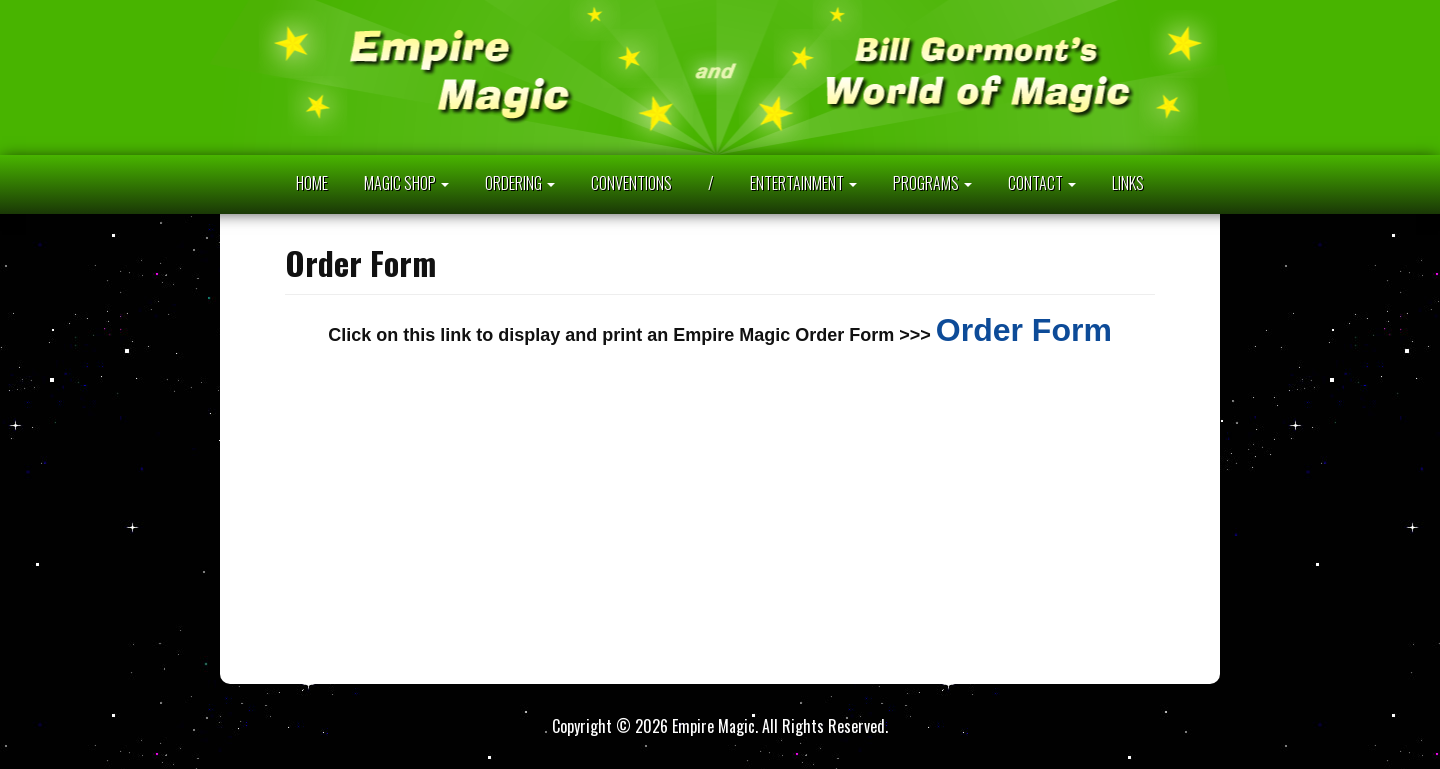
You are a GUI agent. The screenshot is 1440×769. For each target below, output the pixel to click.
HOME (312, 183)
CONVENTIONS (631, 183)
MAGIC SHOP (406, 183)
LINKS (1128, 183)
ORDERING (520, 183)
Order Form (1024, 330)
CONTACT (1042, 183)
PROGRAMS (932, 183)
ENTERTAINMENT (803, 183)
